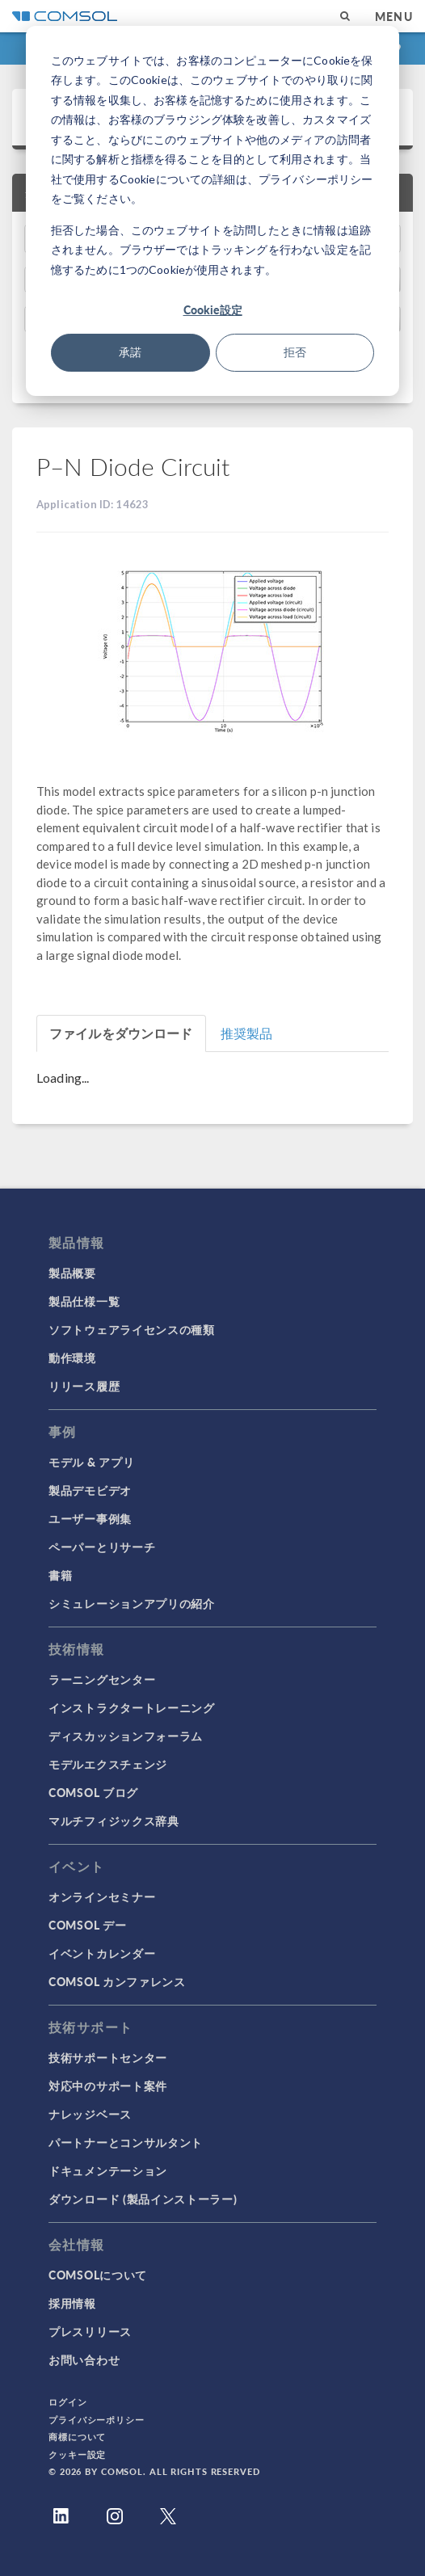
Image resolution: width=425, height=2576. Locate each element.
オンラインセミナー (101, 1896)
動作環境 (72, 1357)
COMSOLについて (97, 2275)
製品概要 (72, 1273)
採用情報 (72, 2303)
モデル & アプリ (91, 1462)
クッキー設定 (77, 2454)
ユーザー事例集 (90, 1518)
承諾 (130, 352)
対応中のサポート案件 (107, 2085)
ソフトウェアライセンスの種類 (131, 1329)
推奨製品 (247, 1033)
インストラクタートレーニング (131, 1707)
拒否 (295, 352)
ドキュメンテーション (107, 2170)
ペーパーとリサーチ (101, 1546)
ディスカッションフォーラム (125, 1736)
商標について (77, 2437)
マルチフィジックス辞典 (113, 1820)
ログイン (67, 2402)
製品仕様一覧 (84, 1301)
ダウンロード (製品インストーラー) (143, 2199)
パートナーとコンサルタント (125, 2142)
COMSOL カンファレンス (117, 1981)
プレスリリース (90, 2331)
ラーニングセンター (101, 1679)
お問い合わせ (84, 2359)
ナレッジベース (90, 2114)
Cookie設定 (212, 309)
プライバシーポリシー (96, 2420)
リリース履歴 (84, 1386)
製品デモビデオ (90, 1490)
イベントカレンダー (101, 1953)
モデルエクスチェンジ (107, 1764)
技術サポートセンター (107, 2057)
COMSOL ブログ (93, 1792)
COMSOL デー (87, 1925)
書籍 (60, 1575)
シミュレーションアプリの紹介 (131, 1603)
